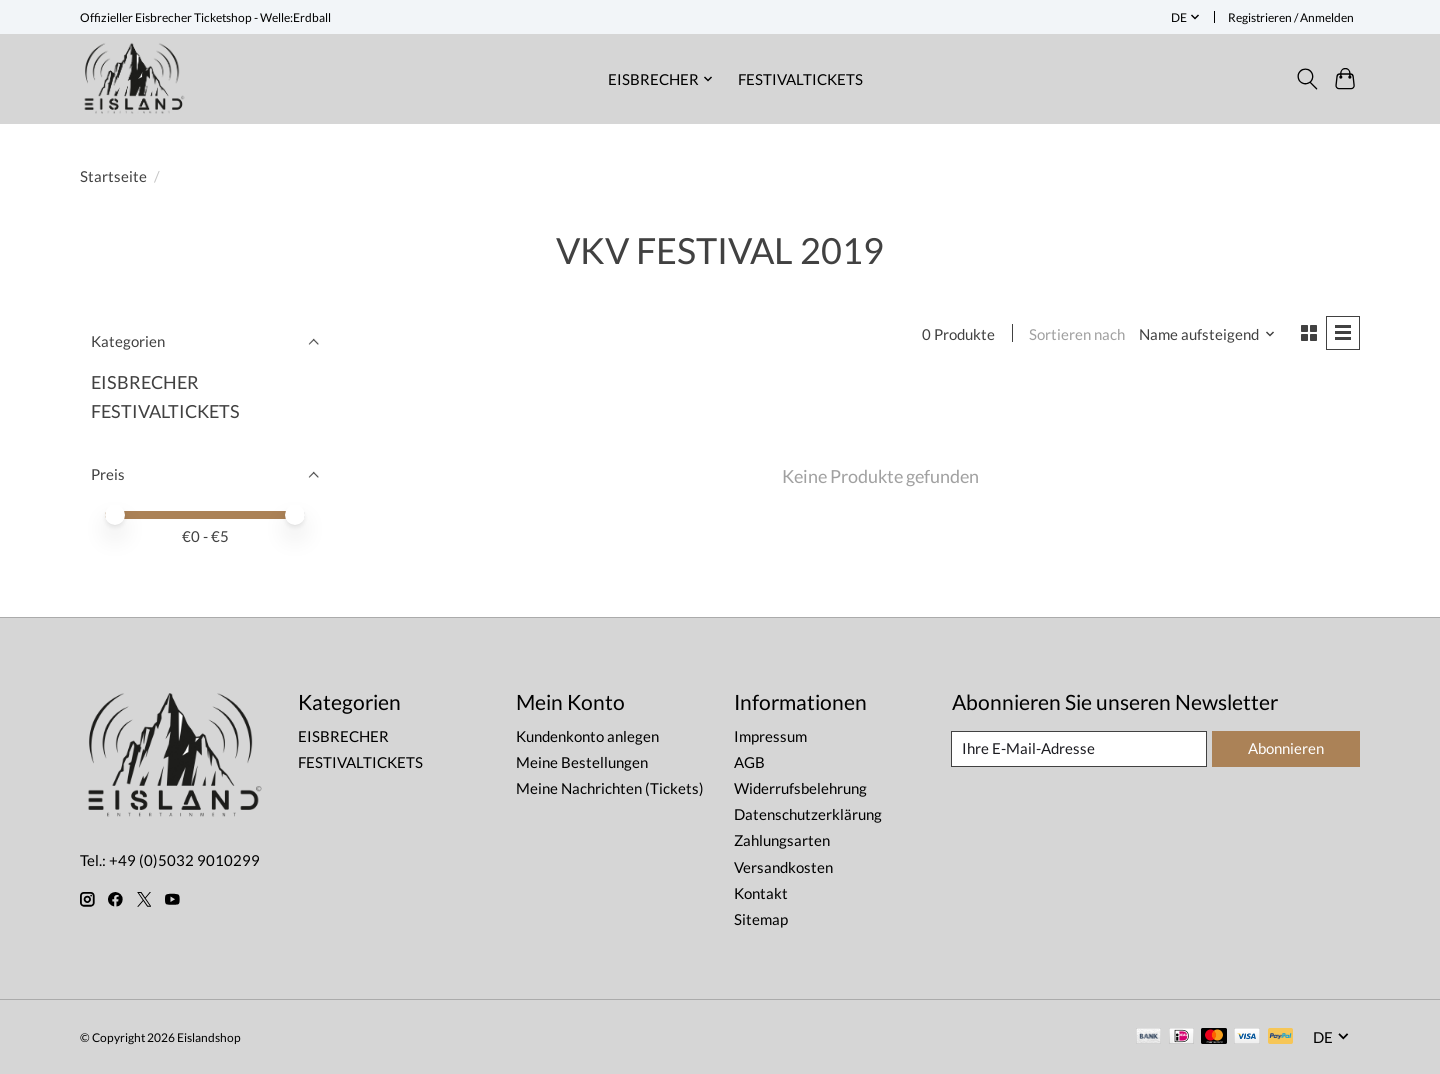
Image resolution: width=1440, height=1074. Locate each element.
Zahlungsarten (782, 840)
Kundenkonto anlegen (587, 736)
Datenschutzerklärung (808, 814)
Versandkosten (783, 867)
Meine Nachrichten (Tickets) (610, 788)
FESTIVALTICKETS (800, 79)
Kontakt (761, 893)
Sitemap (761, 919)
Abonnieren (1285, 748)
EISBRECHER (145, 382)
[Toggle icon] (1306, 79)
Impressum (770, 736)
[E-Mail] (1079, 749)
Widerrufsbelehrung (800, 788)
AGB (749, 762)
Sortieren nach (1076, 334)
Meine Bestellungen (582, 762)
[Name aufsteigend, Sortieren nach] (1206, 334)
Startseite (113, 176)
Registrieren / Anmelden (1291, 17)
